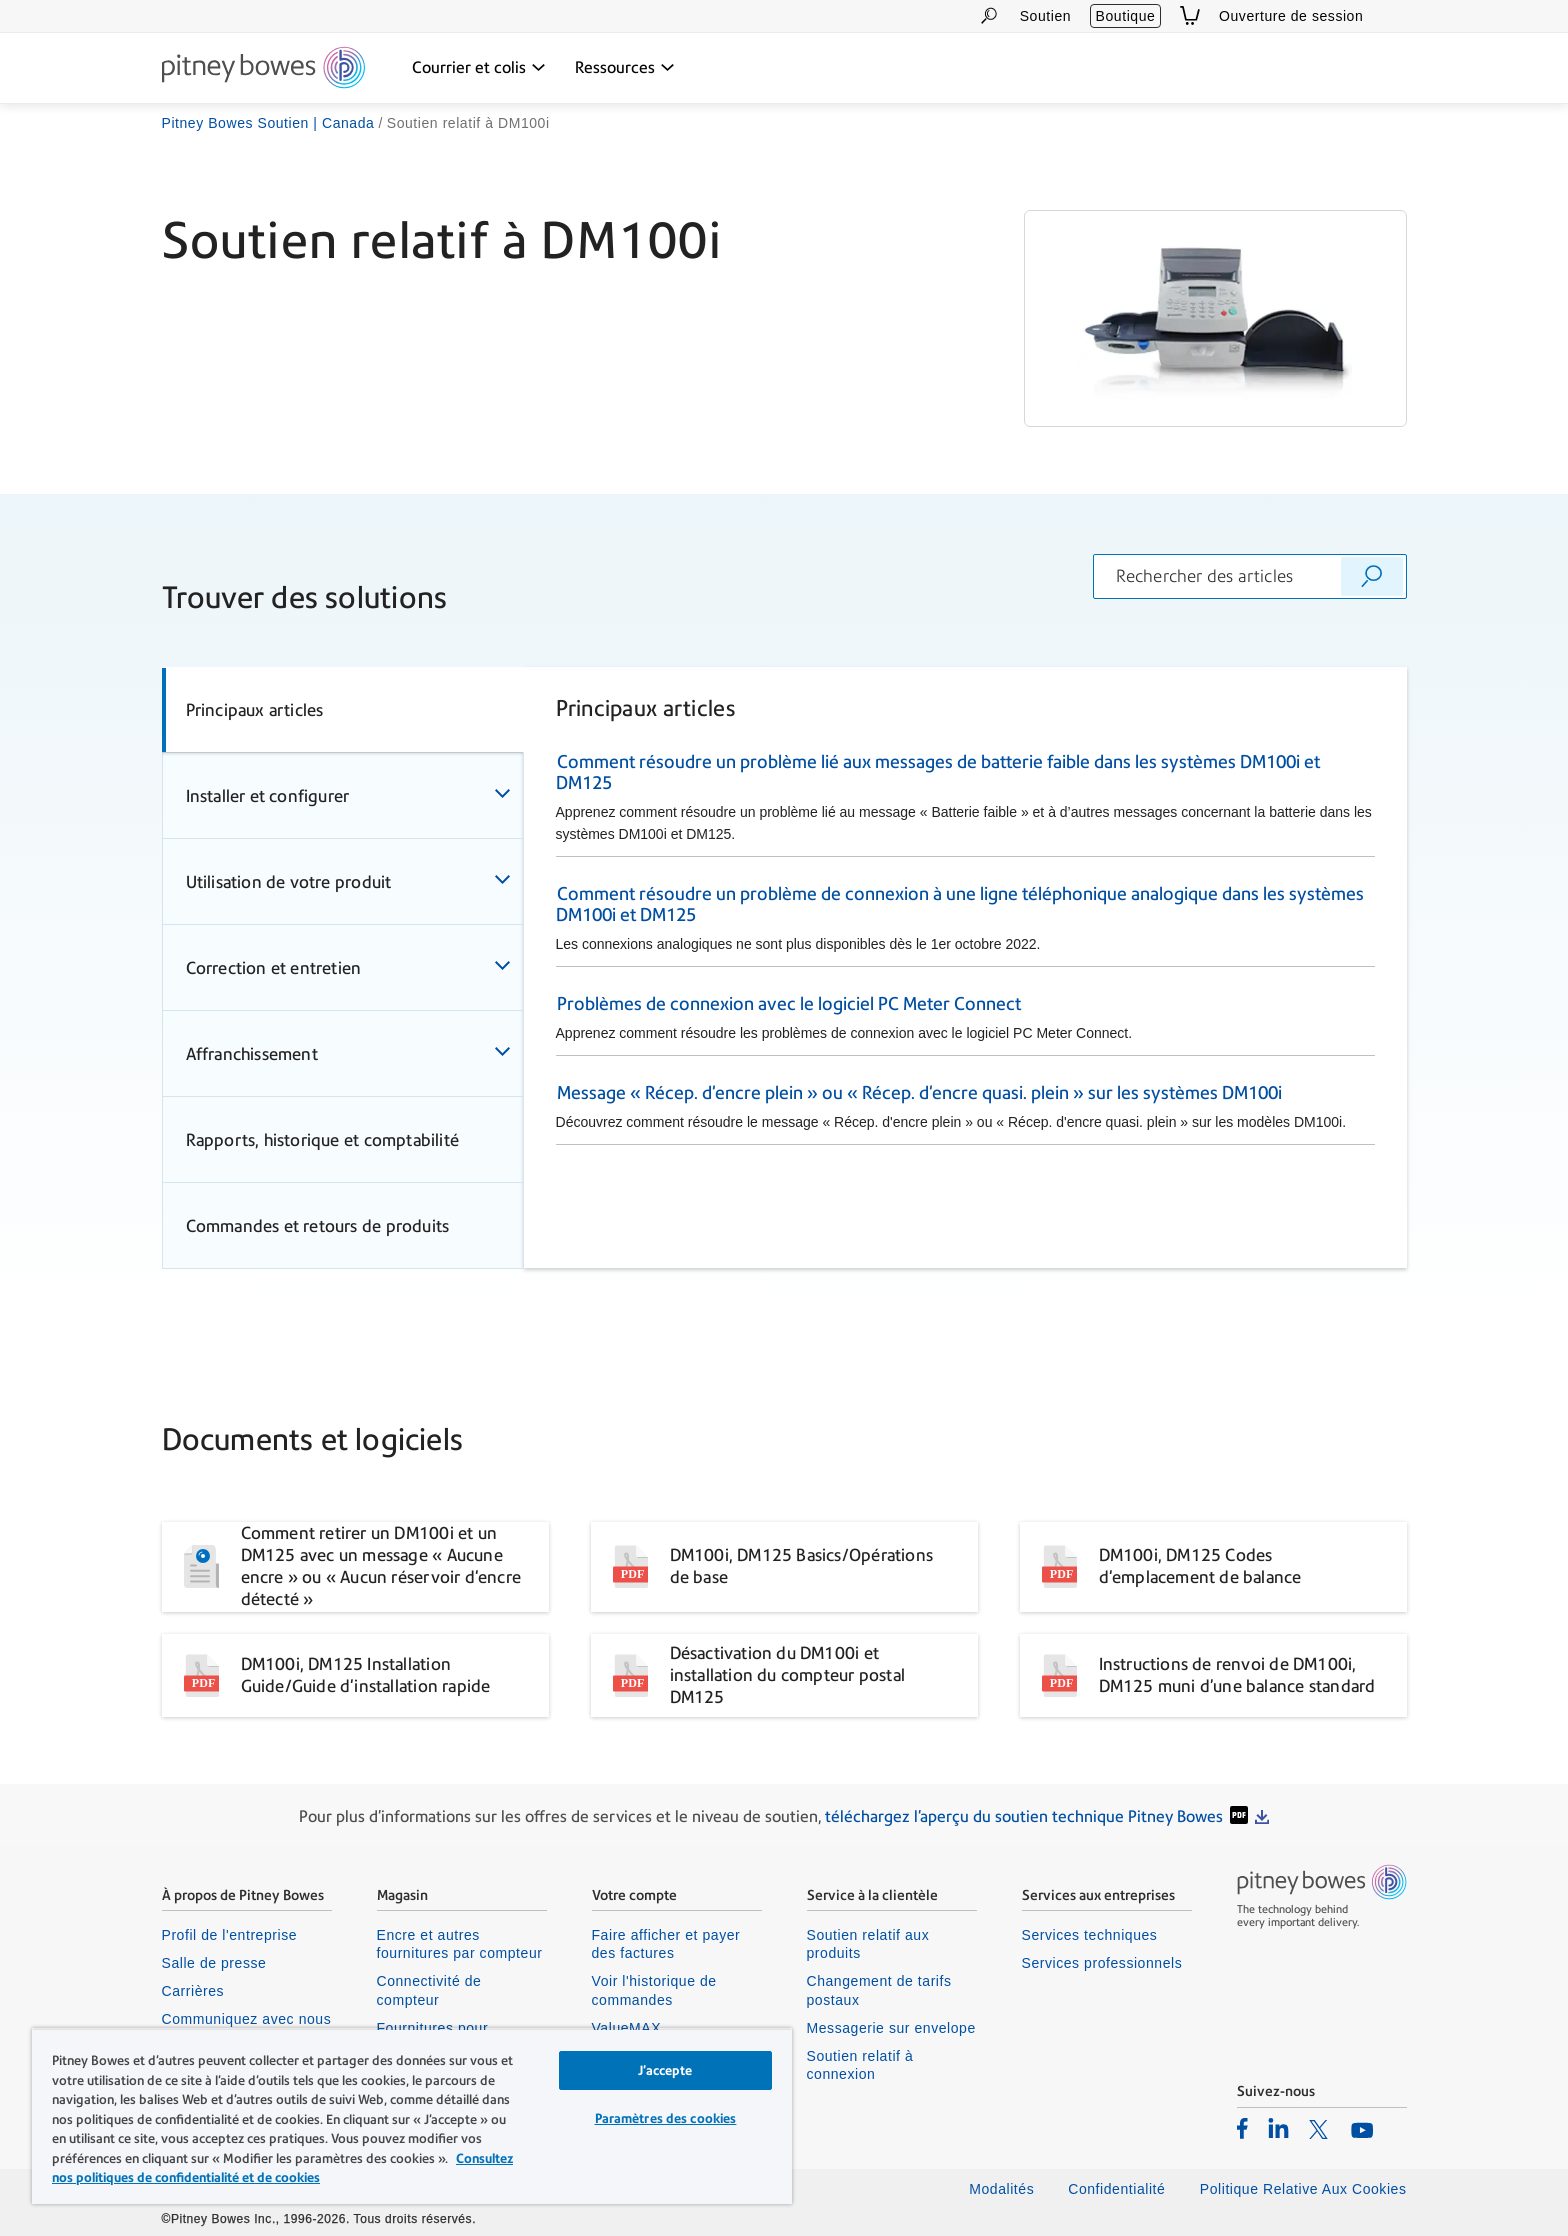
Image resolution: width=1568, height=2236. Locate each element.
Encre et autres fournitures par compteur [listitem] (460, 1944)
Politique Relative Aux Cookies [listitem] (1303, 2189)
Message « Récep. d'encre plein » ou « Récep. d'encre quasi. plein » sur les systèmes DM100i (919, 1092)
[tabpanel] (965, 967)
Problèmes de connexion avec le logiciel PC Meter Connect (789, 1003)
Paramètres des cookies (666, 2118)
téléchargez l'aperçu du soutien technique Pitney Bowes (1024, 1816)
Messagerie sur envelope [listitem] (891, 2028)
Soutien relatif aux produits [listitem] (868, 1944)
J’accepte (665, 2070)
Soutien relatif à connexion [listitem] (860, 2065)
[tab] (343, 710)
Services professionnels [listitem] (1102, 1963)
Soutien (1045, 16)
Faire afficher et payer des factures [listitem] (666, 1944)
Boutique (1126, 16)
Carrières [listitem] (193, 1991)
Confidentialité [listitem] (1119, 2189)
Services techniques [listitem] (1090, 1935)
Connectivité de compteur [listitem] (429, 1990)
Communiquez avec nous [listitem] (247, 2019)
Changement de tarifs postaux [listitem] (879, 1990)
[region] (412, 2116)
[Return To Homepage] (263, 69)
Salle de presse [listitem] (214, 1963)
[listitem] (1242, 2128)
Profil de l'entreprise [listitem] (230, 1935)
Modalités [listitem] (1001, 2189)
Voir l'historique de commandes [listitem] (654, 1990)
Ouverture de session (1291, 16)
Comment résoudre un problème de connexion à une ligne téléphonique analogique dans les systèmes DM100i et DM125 (960, 904)
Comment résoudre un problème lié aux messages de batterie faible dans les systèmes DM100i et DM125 (938, 772)
